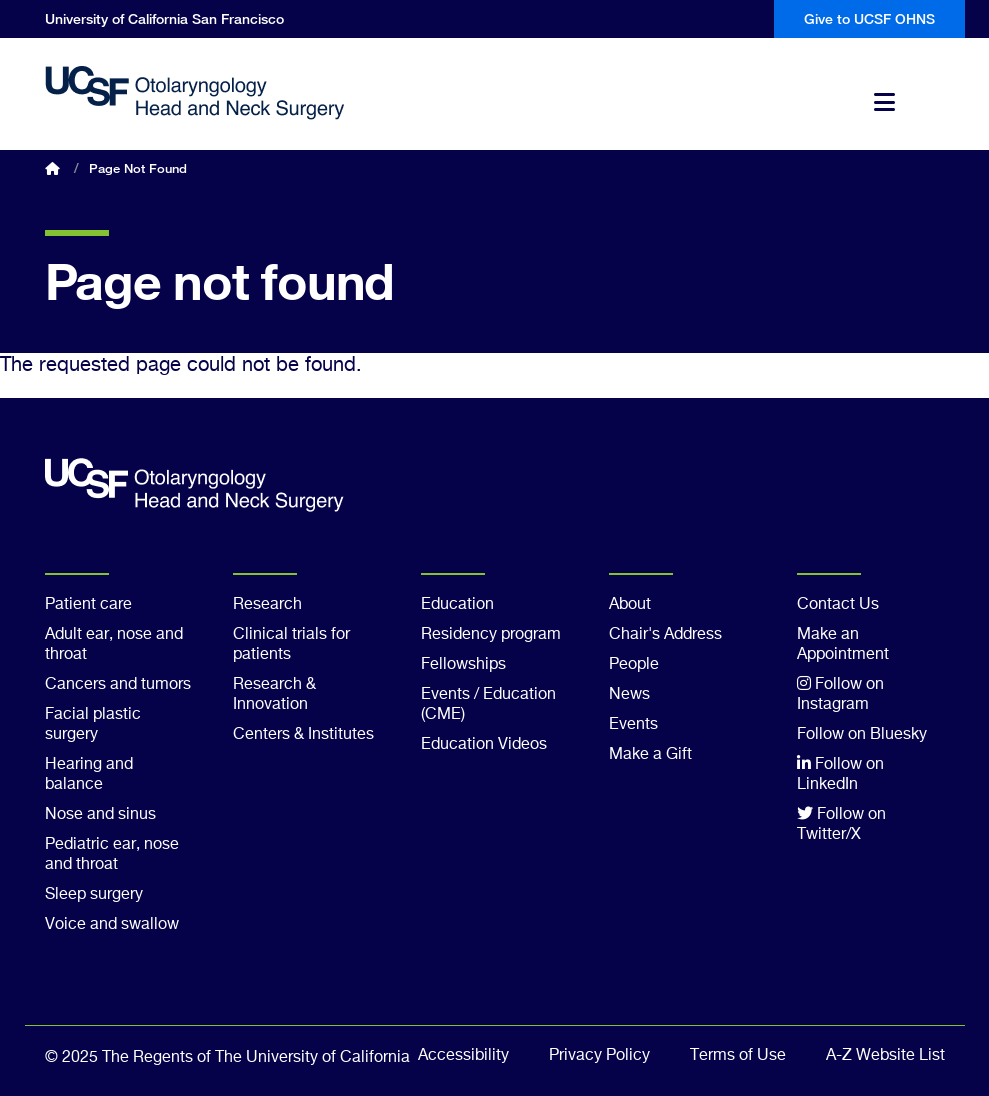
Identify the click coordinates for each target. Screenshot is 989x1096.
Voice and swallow (112, 925)
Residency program (491, 635)
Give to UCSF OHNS (869, 18)
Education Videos (484, 745)
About (630, 605)
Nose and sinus (100, 815)
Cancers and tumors (118, 685)
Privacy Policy (599, 1056)
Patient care (88, 605)
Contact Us (838, 605)
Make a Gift (650, 755)
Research (267, 605)
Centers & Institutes (303, 735)
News (629, 695)
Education (457, 605)
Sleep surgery (94, 895)
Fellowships (463, 665)
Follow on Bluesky (862, 735)
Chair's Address (665, 635)
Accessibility (463, 1056)
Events (633, 725)
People (634, 665)
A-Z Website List (885, 1056)
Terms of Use (738, 1056)
